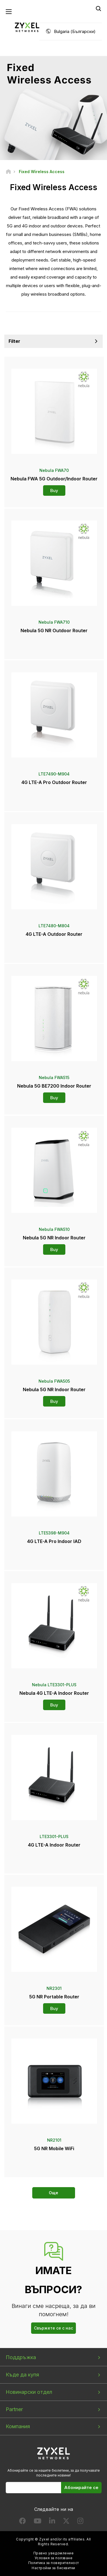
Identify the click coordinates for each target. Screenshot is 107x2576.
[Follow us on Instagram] (80, 2522)
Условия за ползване (53, 2558)
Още (53, 2192)
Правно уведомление (53, 2553)
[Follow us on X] (66, 2522)
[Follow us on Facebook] (22, 2522)
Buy (54, 490)
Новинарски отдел (29, 2392)
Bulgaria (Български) (75, 31)
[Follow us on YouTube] (37, 2522)
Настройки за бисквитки (53, 2568)
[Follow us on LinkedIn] (52, 2522)
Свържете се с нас (53, 2328)
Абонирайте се (81, 2487)
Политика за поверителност (53, 2563)
